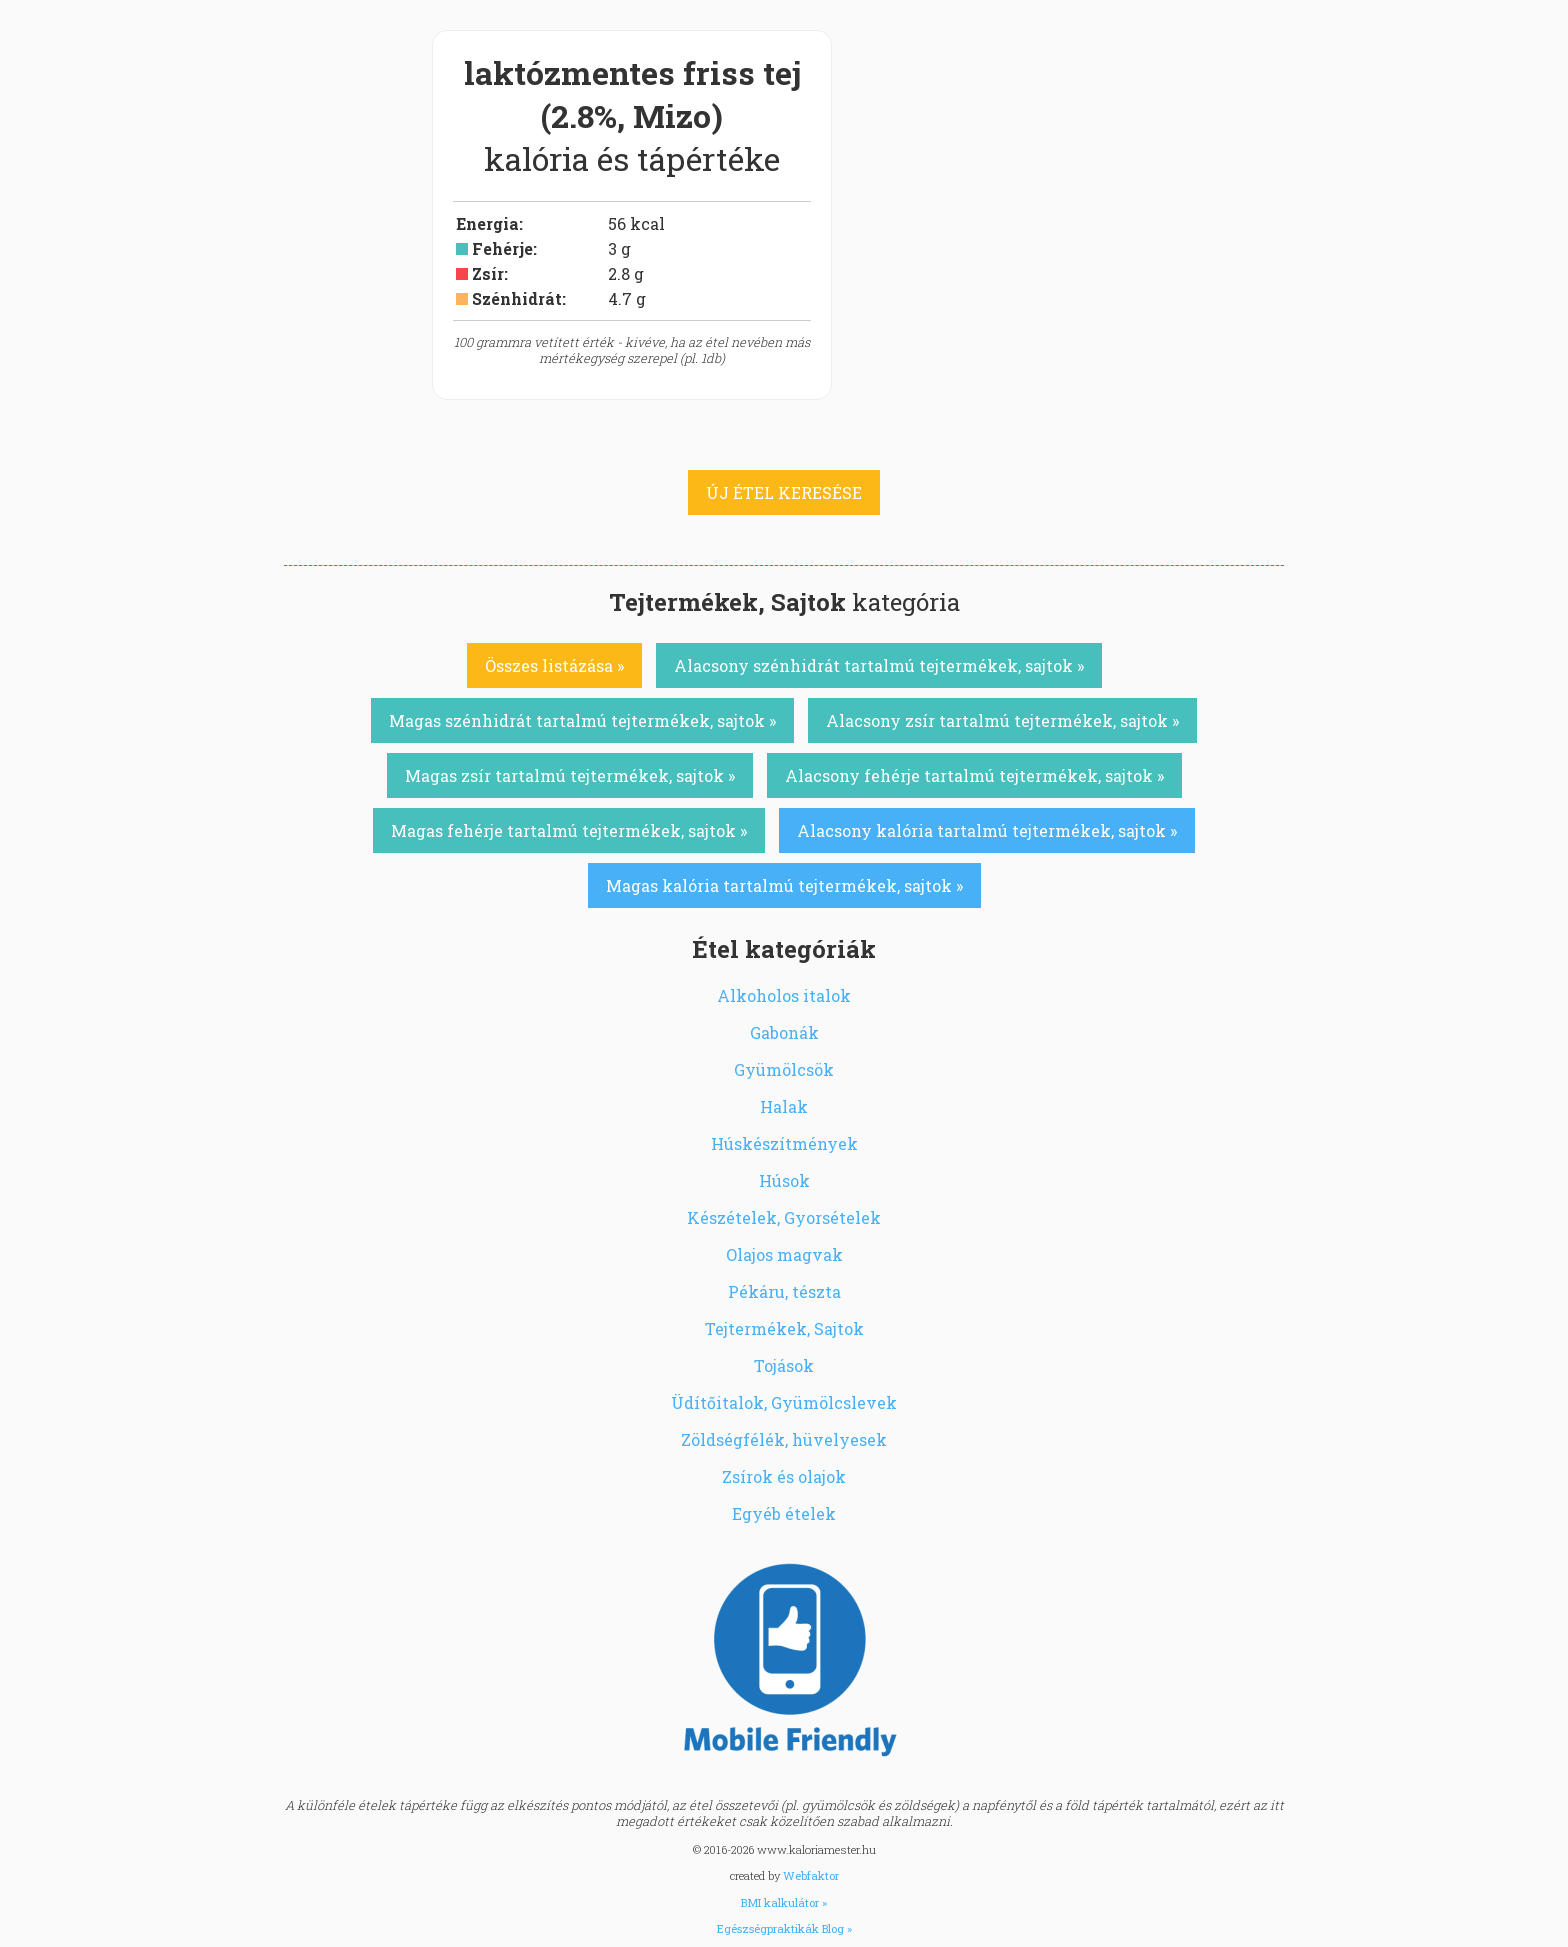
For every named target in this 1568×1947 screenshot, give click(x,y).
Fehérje (502, 248)
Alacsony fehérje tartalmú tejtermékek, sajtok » (974, 775)
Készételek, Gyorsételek (784, 1217)
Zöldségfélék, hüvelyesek (784, 1439)
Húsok (784, 1180)
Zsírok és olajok (784, 1476)
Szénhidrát (517, 298)
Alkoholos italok (784, 995)
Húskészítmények (784, 1143)
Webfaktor (811, 1875)
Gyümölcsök (784, 1069)
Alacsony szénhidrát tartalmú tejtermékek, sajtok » (879, 665)
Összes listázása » (554, 665)
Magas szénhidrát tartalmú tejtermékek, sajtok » (582, 720)
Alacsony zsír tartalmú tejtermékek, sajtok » (1002, 720)
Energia (487, 223)
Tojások (784, 1365)
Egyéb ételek (784, 1513)
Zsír (488, 273)
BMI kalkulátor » (784, 1902)
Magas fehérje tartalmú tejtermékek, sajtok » (569, 830)
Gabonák (784, 1032)
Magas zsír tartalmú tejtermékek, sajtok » (570, 775)
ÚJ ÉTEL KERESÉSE (784, 492)
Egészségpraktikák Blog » (784, 1928)
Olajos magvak (784, 1254)
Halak (784, 1106)
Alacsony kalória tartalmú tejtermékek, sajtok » (987, 830)
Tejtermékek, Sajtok (784, 1328)
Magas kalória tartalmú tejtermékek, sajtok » (784, 885)
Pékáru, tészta (784, 1291)
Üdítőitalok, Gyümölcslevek (784, 1402)
